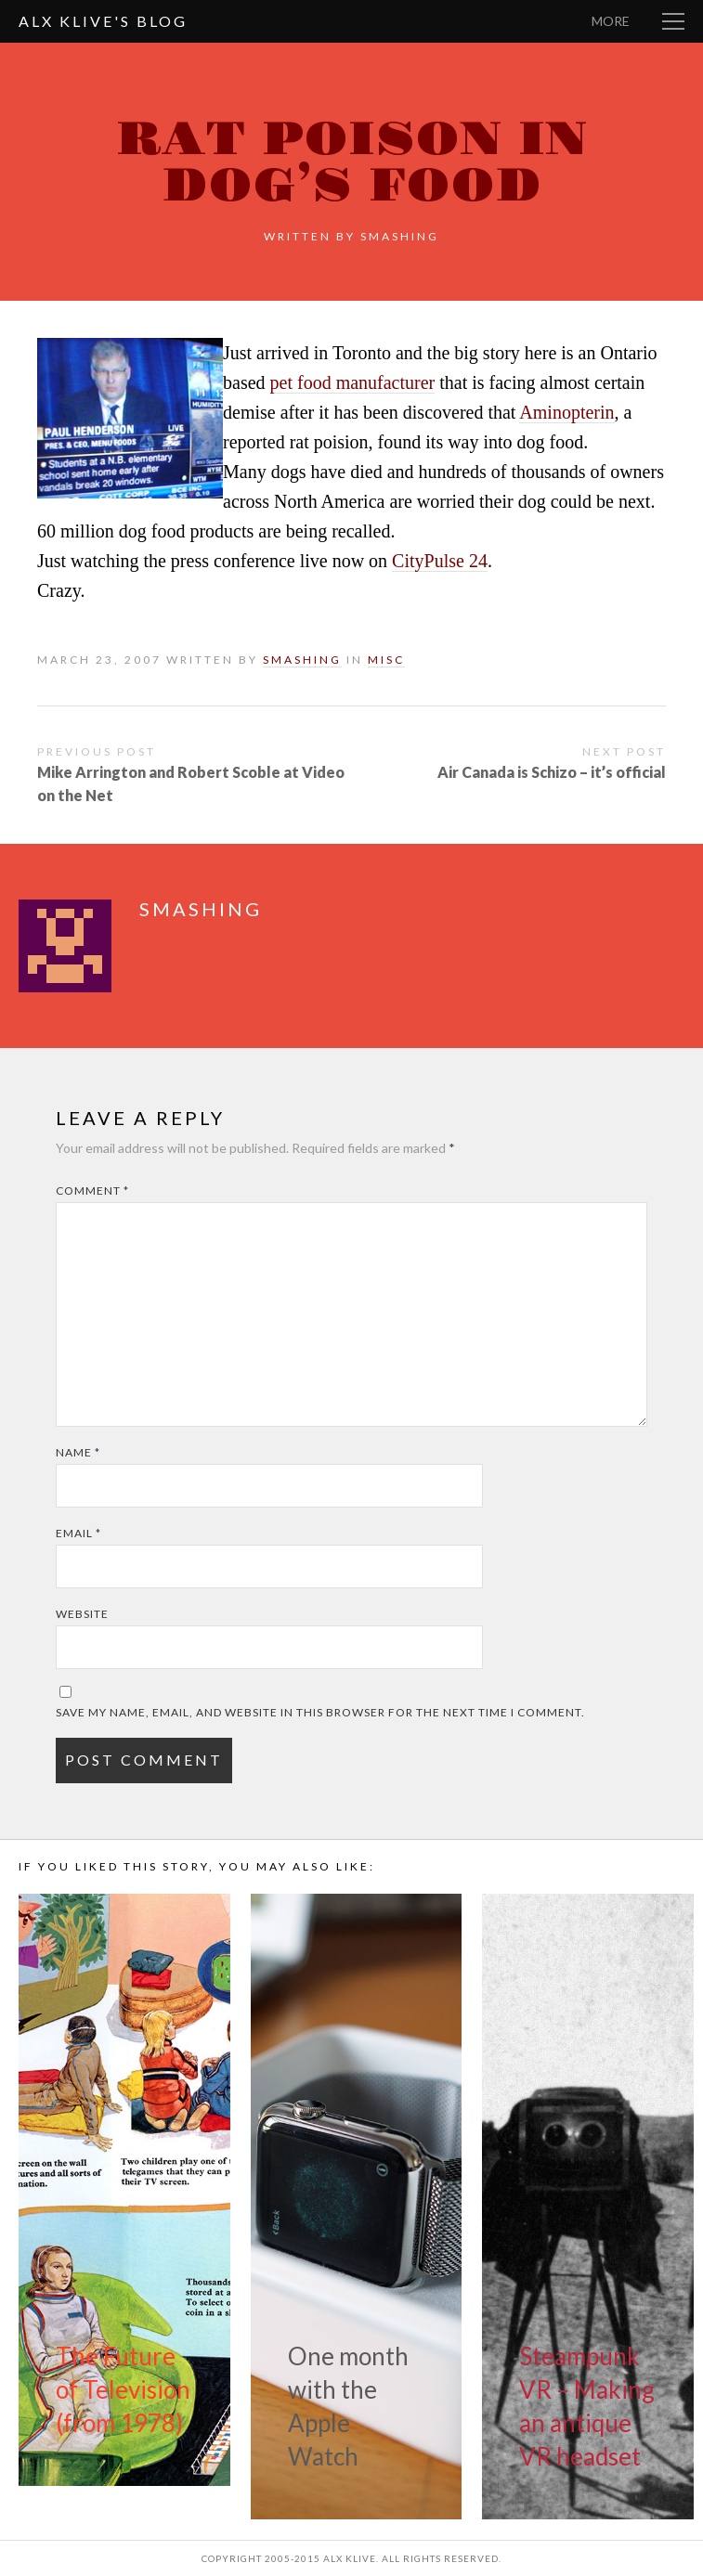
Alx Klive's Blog (103, 21)
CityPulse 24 (440, 560)
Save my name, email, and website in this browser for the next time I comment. (320, 1712)
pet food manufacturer (353, 382)
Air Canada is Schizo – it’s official (551, 772)
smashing (399, 236)
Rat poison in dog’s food (351, 162)
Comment (92, 1190)
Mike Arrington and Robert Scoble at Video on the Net (191, 783)
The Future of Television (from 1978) (123, 2389)
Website (82, 1614)
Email (78, 1533)
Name (78, 1452)
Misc (386, 660)
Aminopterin (566, 412)
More (611, 21)
